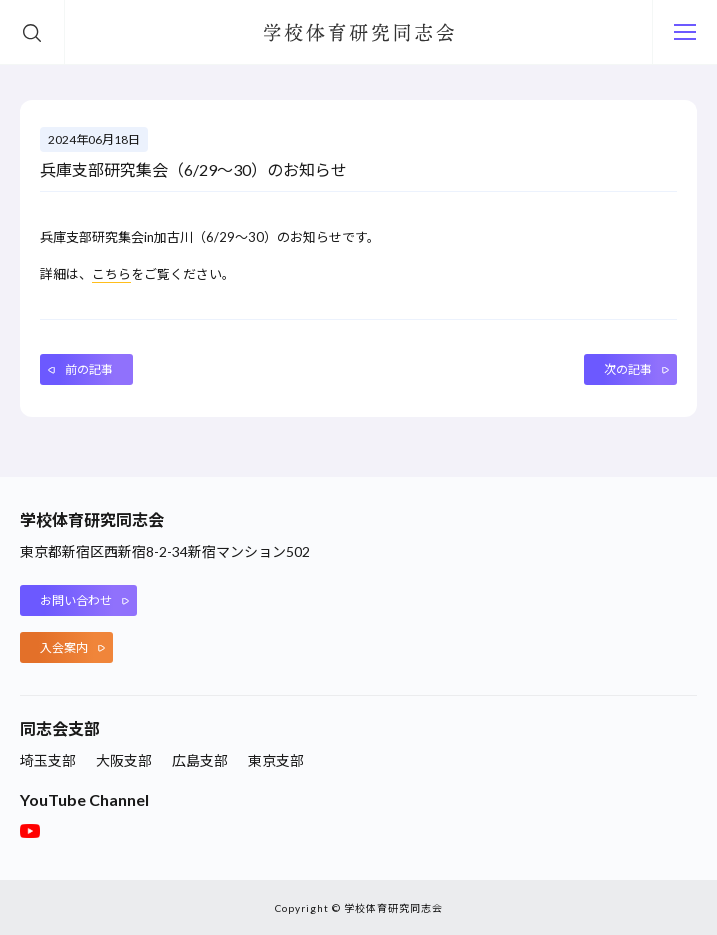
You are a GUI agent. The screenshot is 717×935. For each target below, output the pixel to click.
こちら (111, 274)
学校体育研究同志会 (359, 33)
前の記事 (89, 369)
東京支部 (276, 760)
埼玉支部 (48, 760)
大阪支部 (124, 760)
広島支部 (200, 760)
